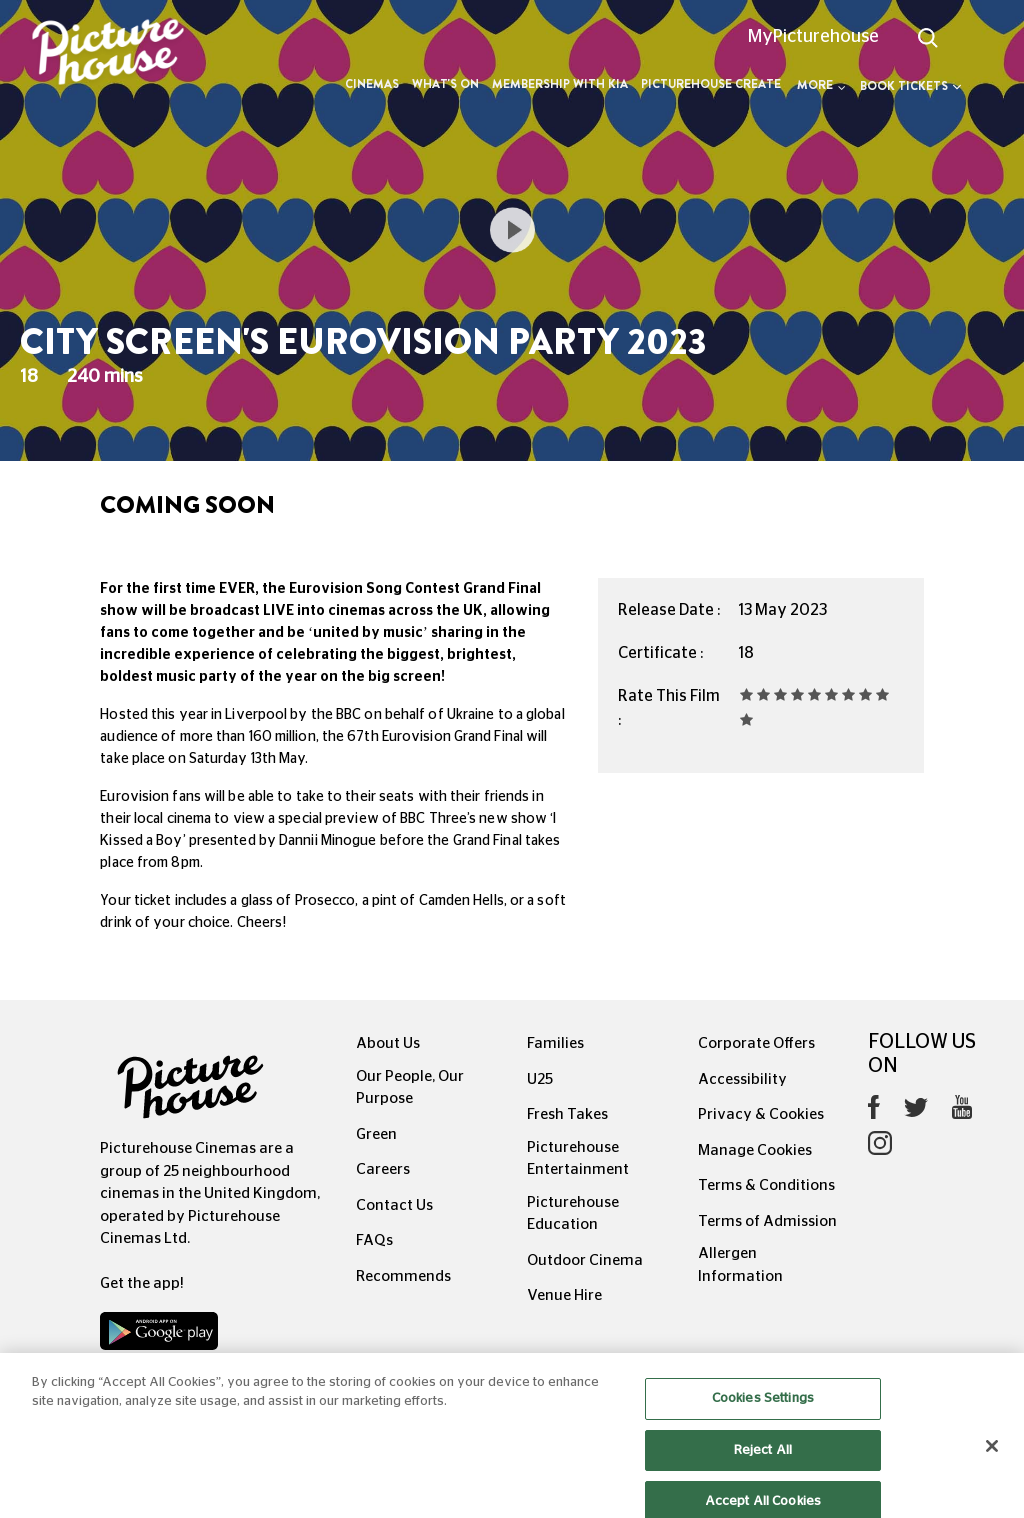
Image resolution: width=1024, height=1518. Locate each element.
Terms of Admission (767, 1221)
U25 (540, 1079)
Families (555, 1043)
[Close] (992, 1460)
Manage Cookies (755, 1150)
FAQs (374, 1240)
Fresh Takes (567, 1114)
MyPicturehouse (813, 37)
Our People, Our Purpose (410, 1088)
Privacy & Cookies (761, 1114)
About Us (388, 1043)
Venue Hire (564, 1295)
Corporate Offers (756, 1043)
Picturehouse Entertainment (578, 1159)
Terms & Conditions (766, 1185)
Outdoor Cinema (585, 1260)
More (821, 85)
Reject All (763, 1463)
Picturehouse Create (711, 84)
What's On (445, 84)
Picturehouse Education (573, 1214)
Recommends (403, 1276)
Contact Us (394, 1205)
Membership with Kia (560, 84)
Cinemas (372, 84)
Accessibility (742, 1079)
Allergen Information (740, 1265)
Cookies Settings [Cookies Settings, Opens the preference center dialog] (763, 1412)
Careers (383, 1169)
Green (376, 1134)
